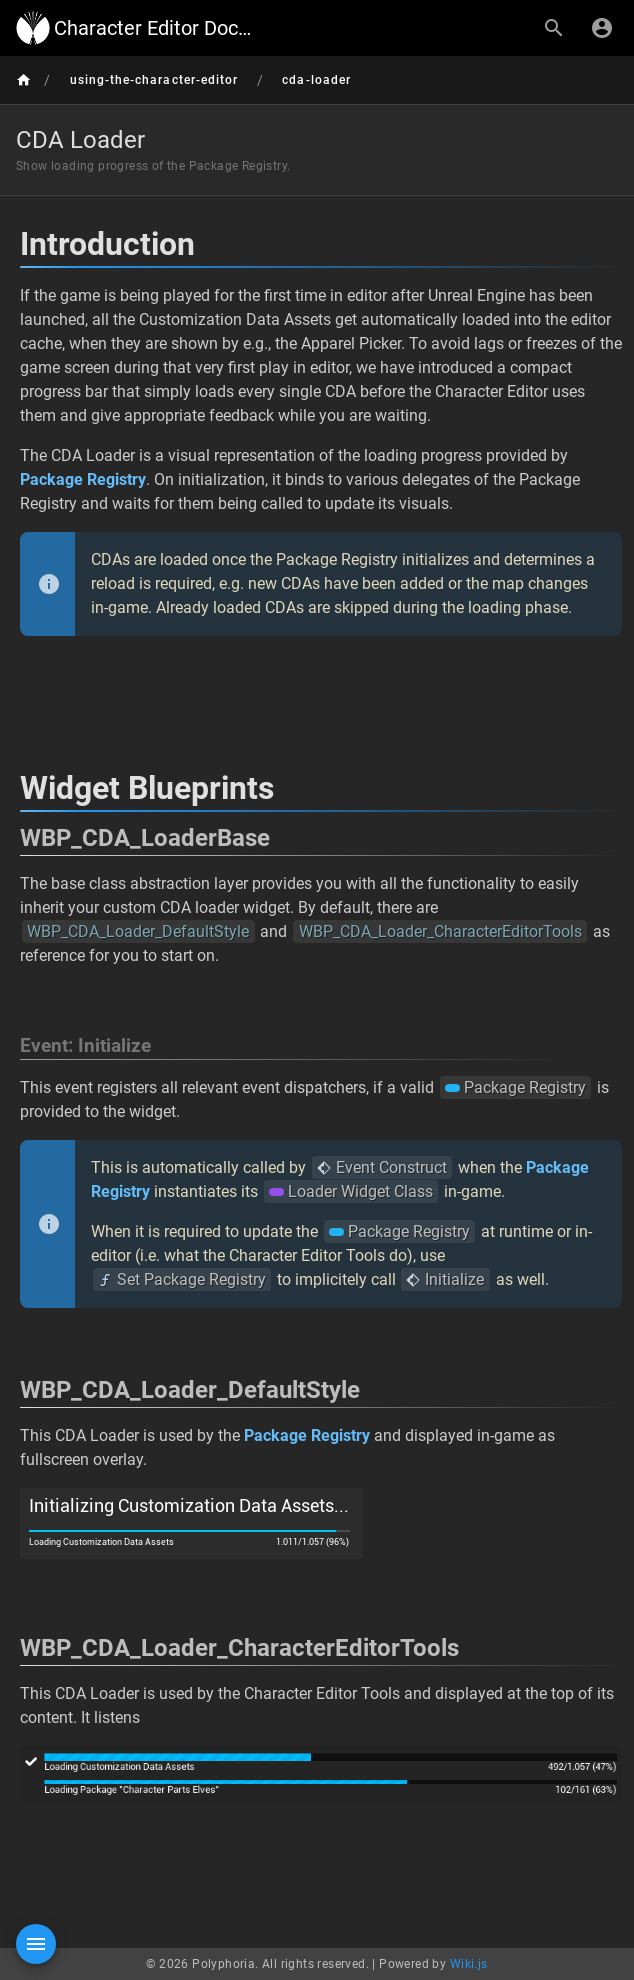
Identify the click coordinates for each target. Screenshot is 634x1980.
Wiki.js (469, 1964)
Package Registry (83, 479)
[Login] (602, 28)
